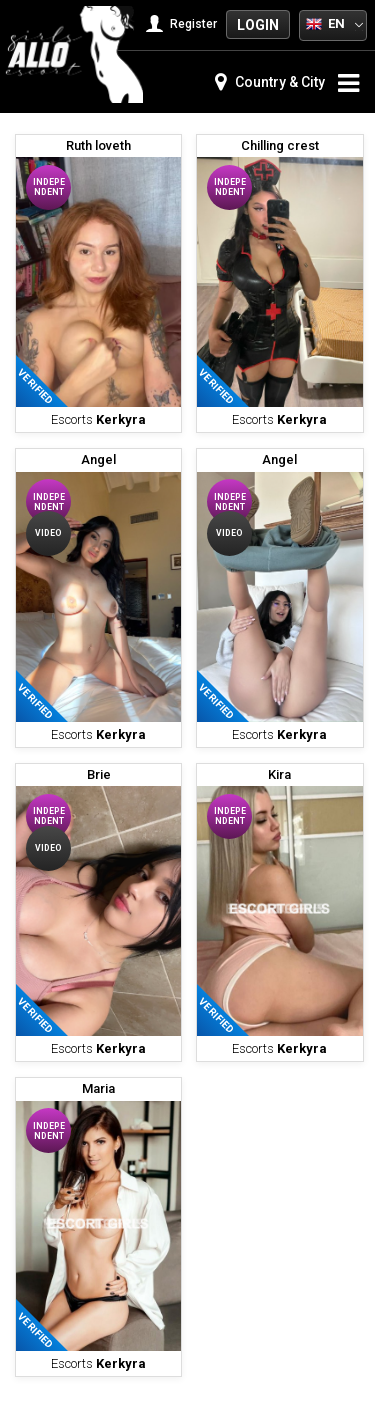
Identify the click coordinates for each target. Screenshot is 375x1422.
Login (258, 25)
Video (48, 533)
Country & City (270, 82)
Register (183, 24)
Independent (49, 187)
